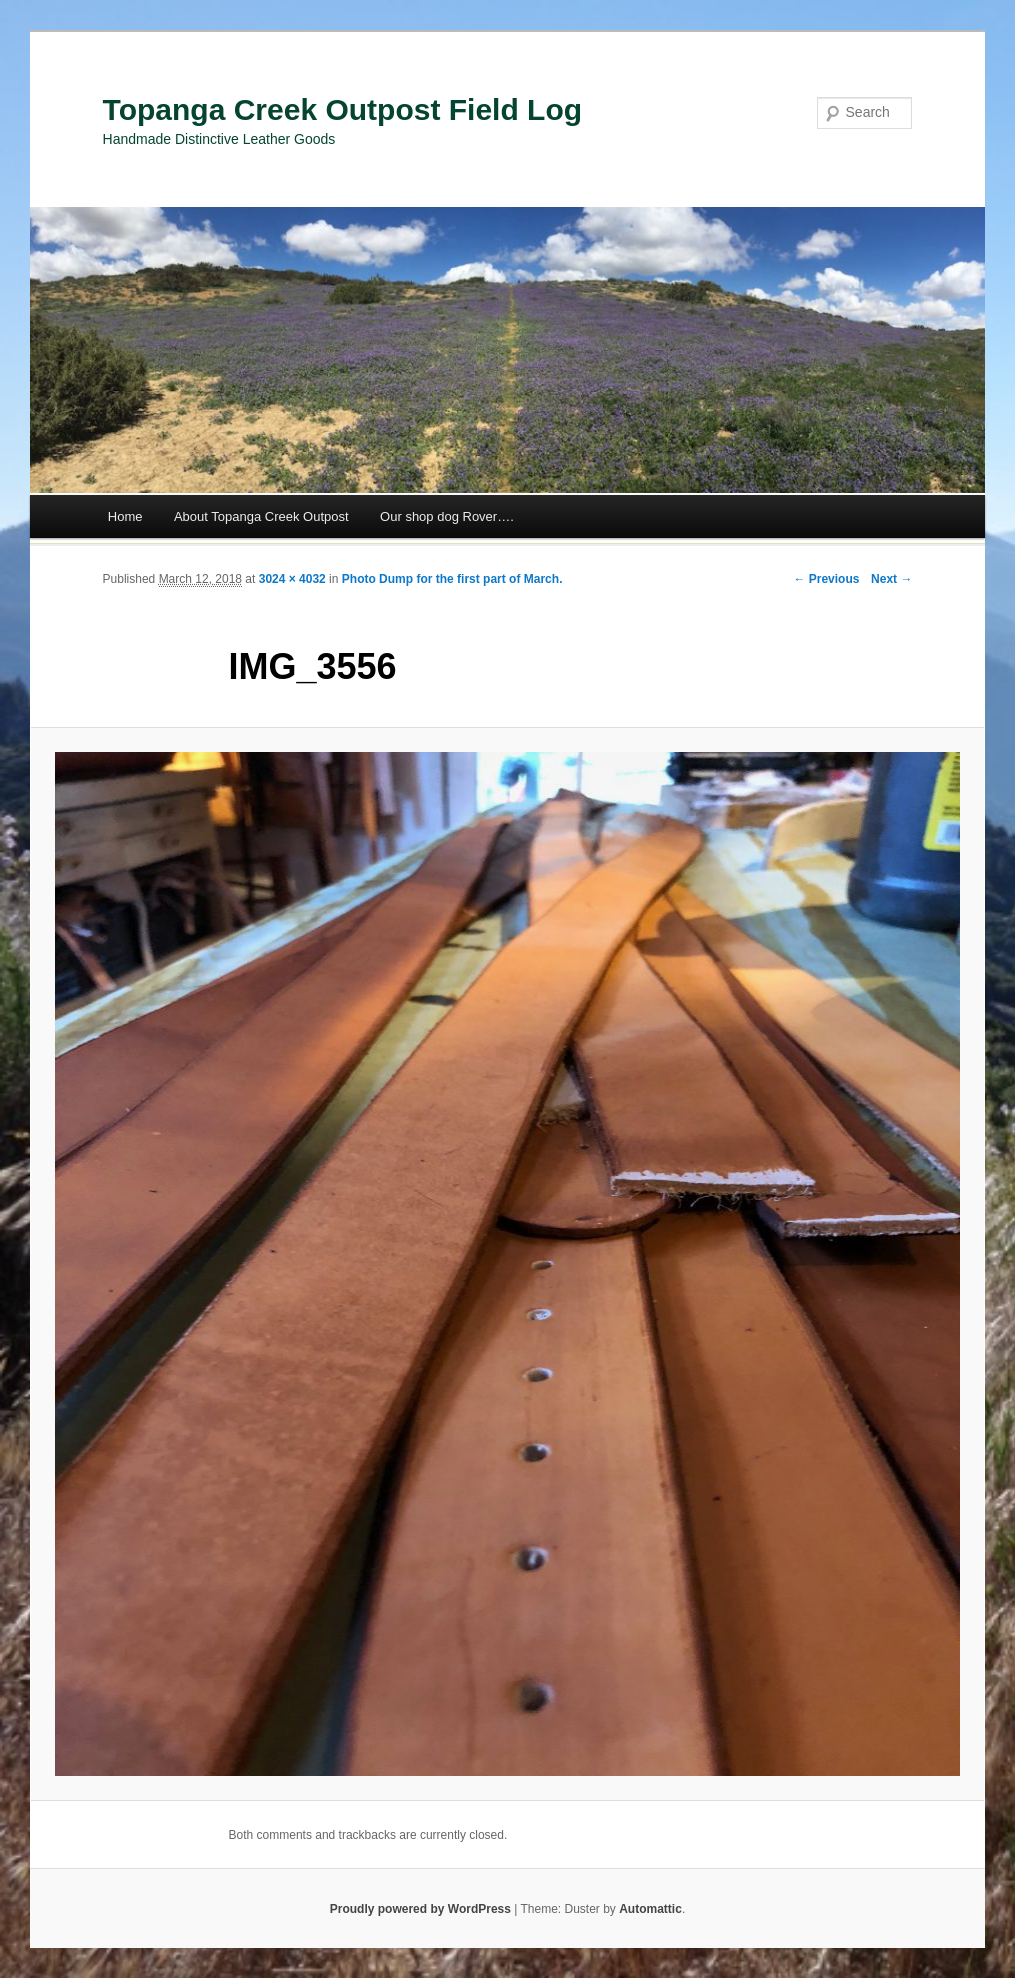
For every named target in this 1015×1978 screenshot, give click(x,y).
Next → (891, 579)
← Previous (826, 579)
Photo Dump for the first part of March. (452, 579)
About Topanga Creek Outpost (261, 516)
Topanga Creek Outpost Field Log (342, 109)
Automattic (650, 1909)
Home (125, 516)
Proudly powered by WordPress (420, 1909)
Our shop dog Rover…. (447, 516)
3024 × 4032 (292, 579)
